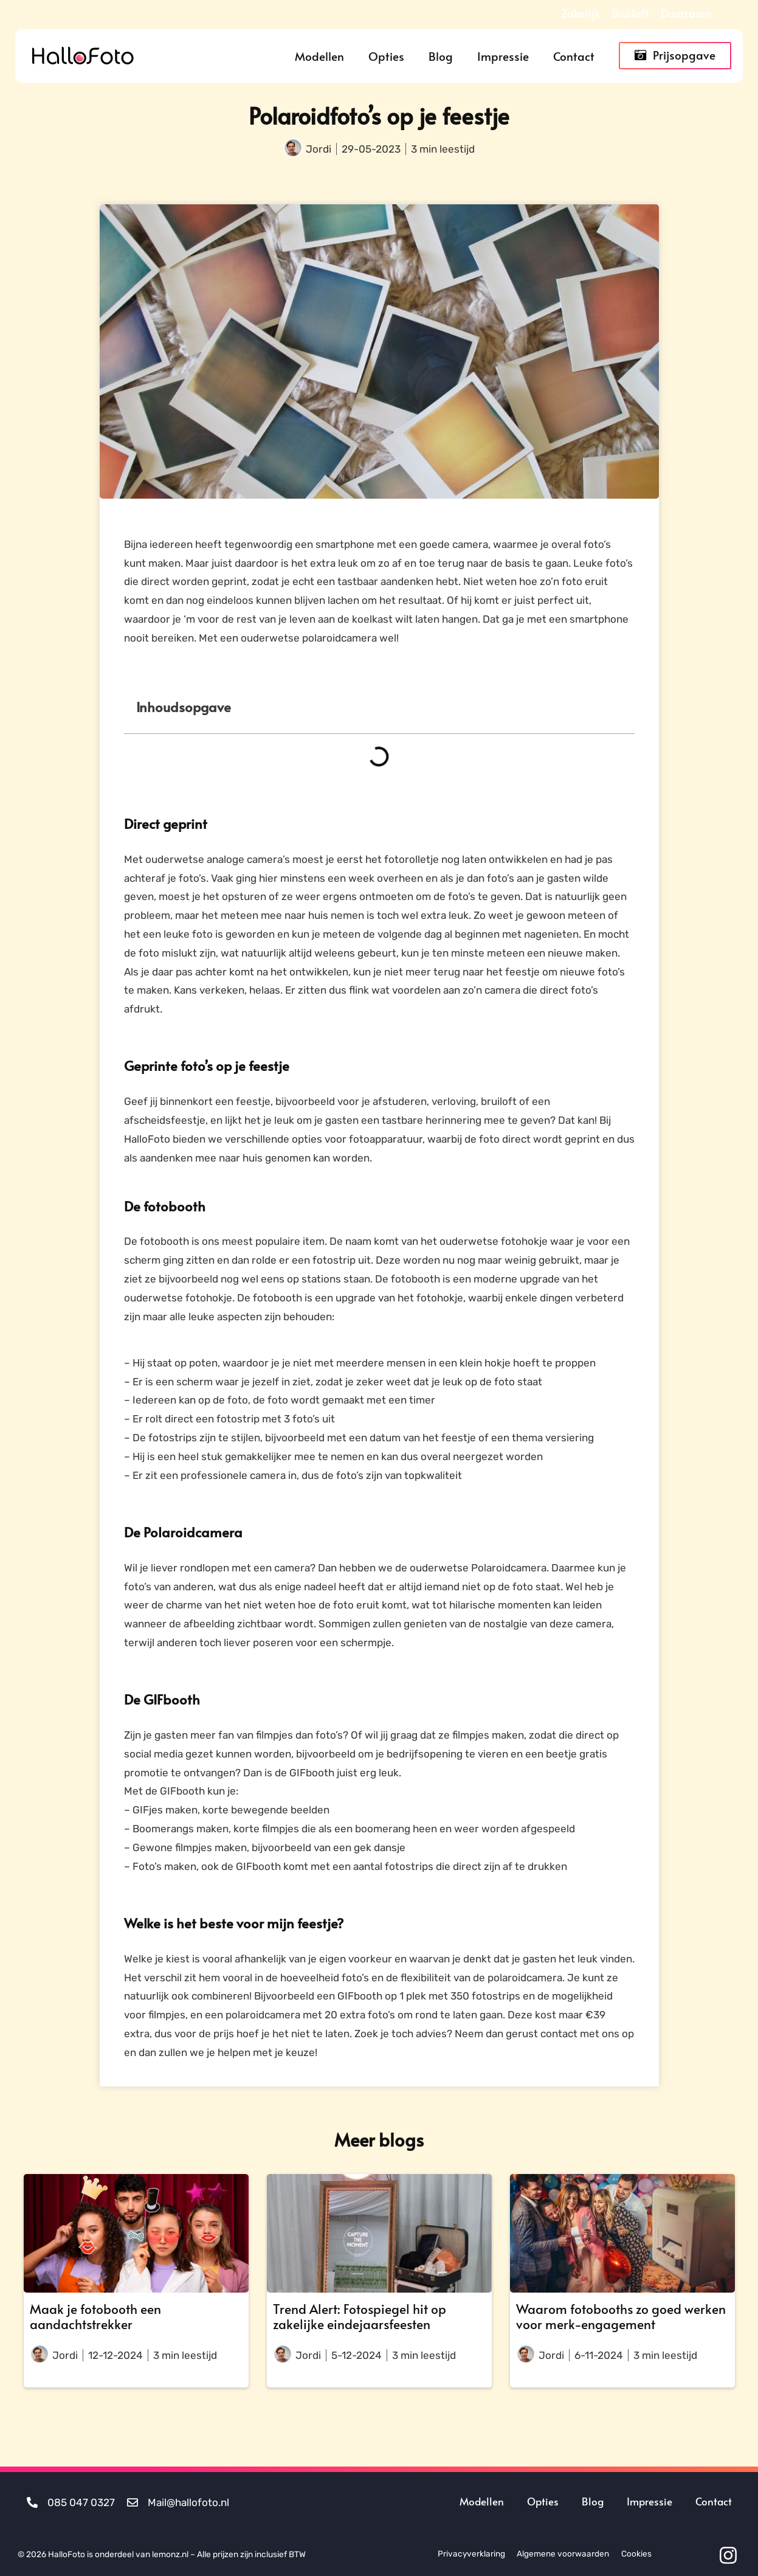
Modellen (319, 56)
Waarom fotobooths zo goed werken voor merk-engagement (621, 2316)
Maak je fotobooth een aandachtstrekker (95, 2316)
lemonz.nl (170, 2553)
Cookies (636, 2553)
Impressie (503, 56)
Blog (441, 56)
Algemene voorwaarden (562, 2553)
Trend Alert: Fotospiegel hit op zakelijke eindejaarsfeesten (359, 2316)
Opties (386, 56)
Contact (573, 56)
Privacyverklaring (470, 2553)
